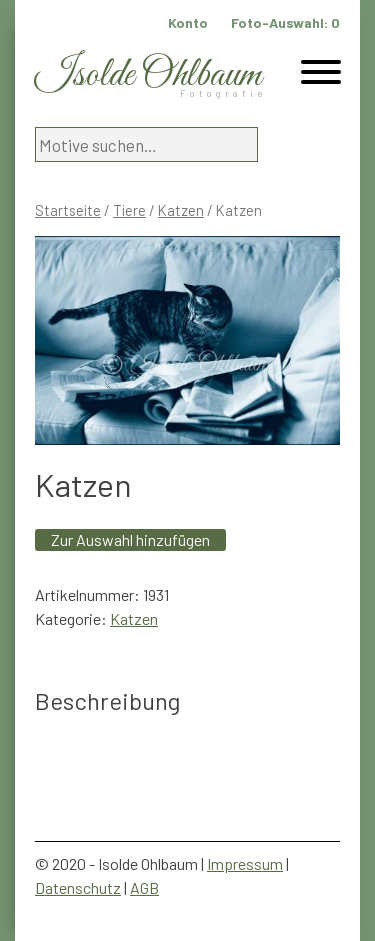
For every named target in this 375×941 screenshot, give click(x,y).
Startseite (68, 210)
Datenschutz (78, 887)
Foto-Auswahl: (285, 22)
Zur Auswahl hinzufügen (130, 539)
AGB (144, 887)
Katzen (181, 210)
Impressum (245, 863)
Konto (188, 22)
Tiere (129, 210)
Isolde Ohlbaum (148, 75)
